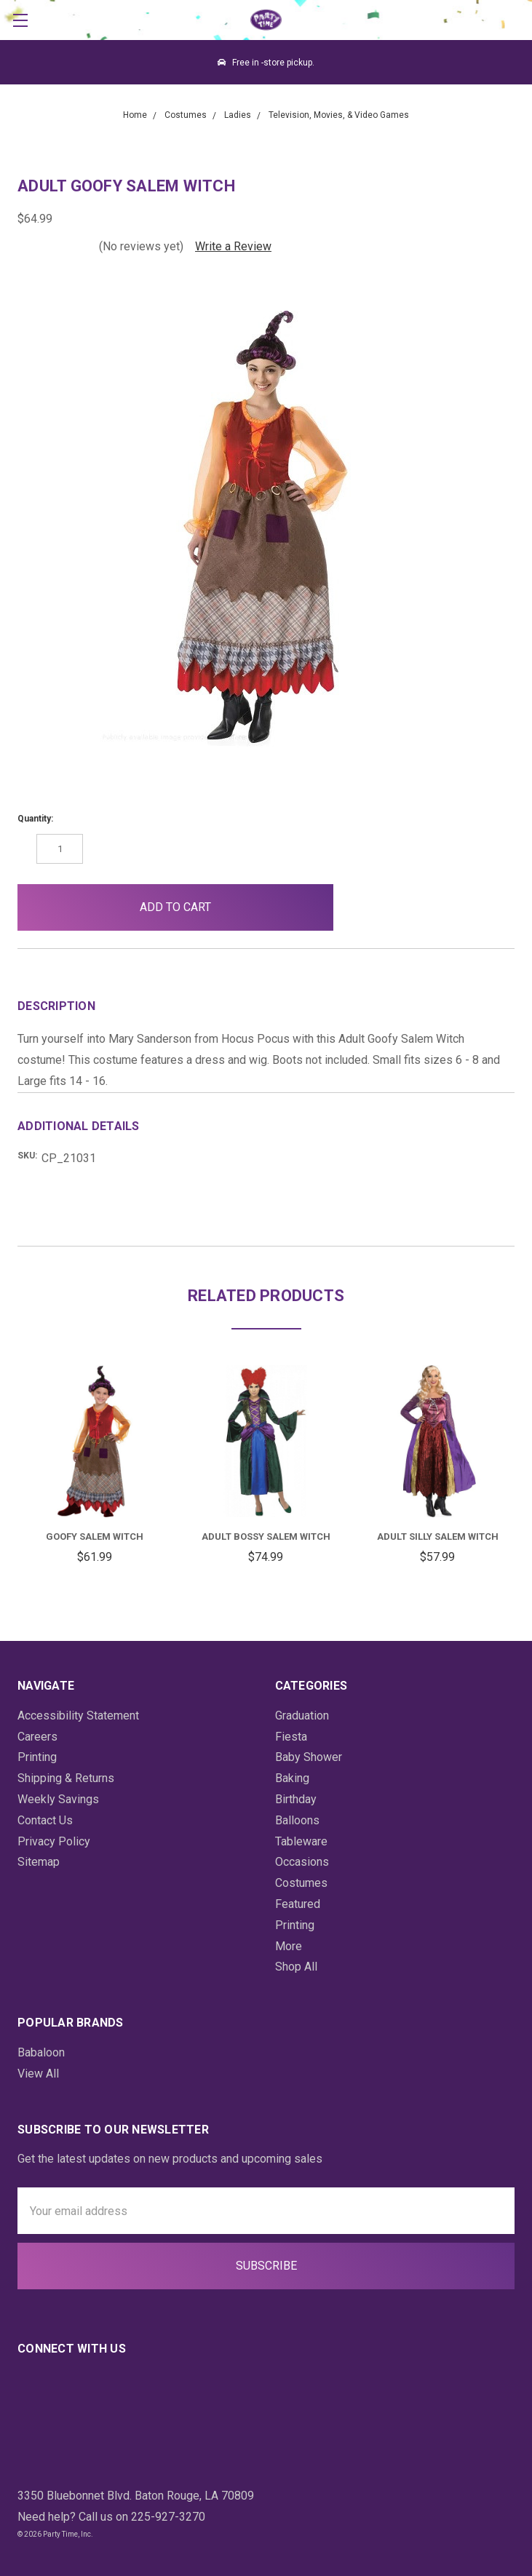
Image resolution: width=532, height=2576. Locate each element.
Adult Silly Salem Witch (438, 1536)
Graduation (302, 1715)
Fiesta (291, 1737)
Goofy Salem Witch (94, 1536)
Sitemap (38, 1862)
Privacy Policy (53, 1841)
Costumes (301, 1883)
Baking (292, 1778)
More (288, 1946)
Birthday (296, 1799)
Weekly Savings (58, 1799)
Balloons (297, 1820)
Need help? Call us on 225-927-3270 (111, 2517)
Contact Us (45, 1820)
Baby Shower (308, 1757)
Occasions (302, 1862)
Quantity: (35, 819)
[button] (368, 907)
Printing (37, 1757)
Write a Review (233, 246)
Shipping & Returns (65, 1778)
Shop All (296, 1966)
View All (38, 2073)
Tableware (301, 1841)
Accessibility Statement (78, 1715)
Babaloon (41, 2052)
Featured (297, 1904)
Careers (37, 1737)
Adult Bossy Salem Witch (266, 1536)
